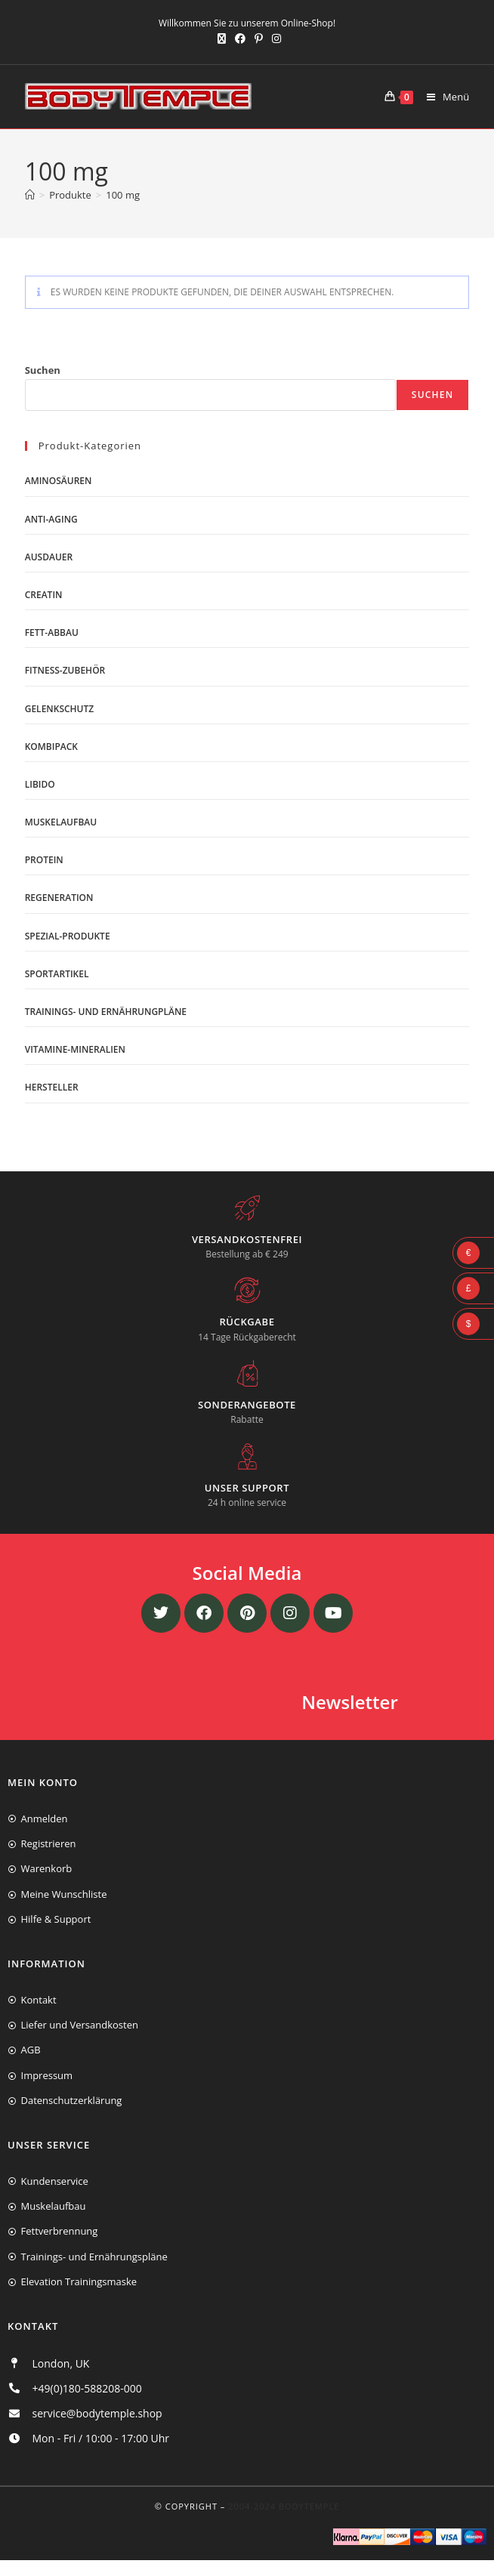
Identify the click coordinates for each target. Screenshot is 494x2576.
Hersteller (52, 1087)
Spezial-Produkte (67, 936)
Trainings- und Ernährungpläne (106, 1011)
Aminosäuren (58, 480)
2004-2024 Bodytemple (283, 2506)
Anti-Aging (51, 519)
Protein (44, 859)
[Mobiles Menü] (442, 96)
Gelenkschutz (59, 708)
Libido (40, 784)
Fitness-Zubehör (65, 670)
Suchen (42, 370)
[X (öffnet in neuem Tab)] (221, 38)
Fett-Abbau (52, 632)
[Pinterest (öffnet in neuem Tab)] (258, 38)
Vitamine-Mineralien (75, 1049)
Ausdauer (49, 557)
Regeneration (59, 897)
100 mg (123, 195)
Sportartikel (57, 973)
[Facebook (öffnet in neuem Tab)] (240, 38)
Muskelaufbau (61, 822)
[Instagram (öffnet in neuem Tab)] (274, 38)
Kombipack (51, 746)
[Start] (30, 195)
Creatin (44, 594)
